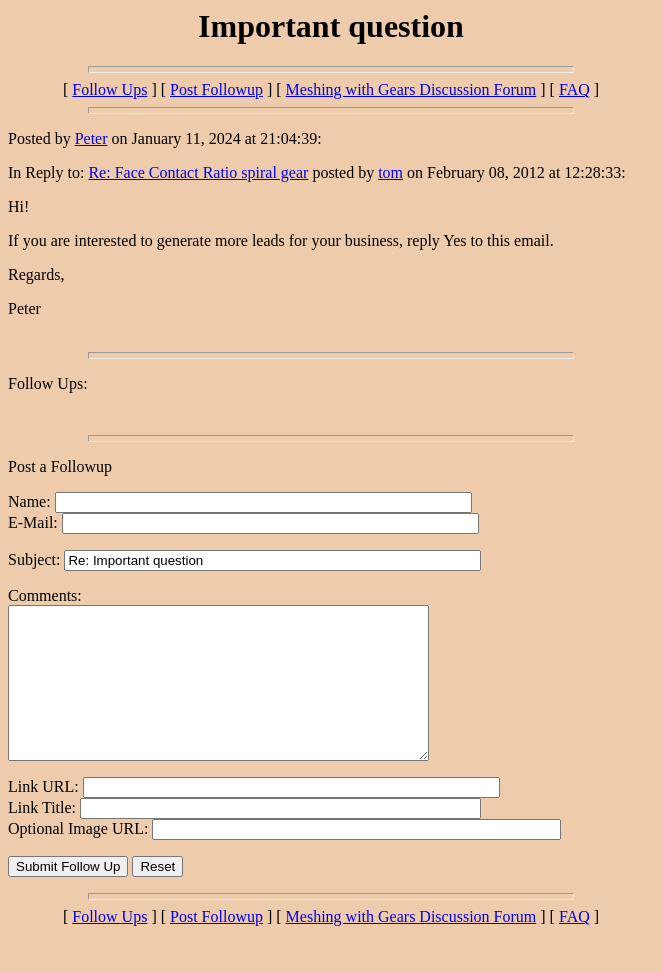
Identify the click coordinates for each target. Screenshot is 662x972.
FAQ (574, 89)
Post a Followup (60, 466)
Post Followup (216, 89)
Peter (91, 138)
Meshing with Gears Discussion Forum (411, 89)
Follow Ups (109, 89)
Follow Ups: (48, 383)
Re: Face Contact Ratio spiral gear (198, 172)
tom (390, 172)
